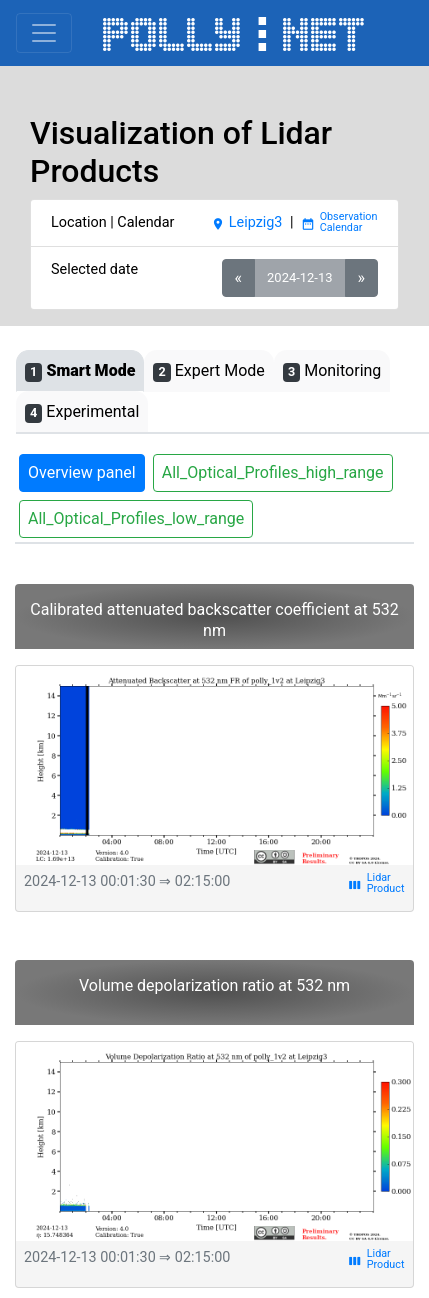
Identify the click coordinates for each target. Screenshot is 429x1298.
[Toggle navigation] (44, 33)
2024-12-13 (299, 277)
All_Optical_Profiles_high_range (273, 472)
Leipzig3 (247, 222)
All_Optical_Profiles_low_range (136, 518)
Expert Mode (208, 371)
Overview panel (82, 472)
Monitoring (332, 371)
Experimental (82, 412)
